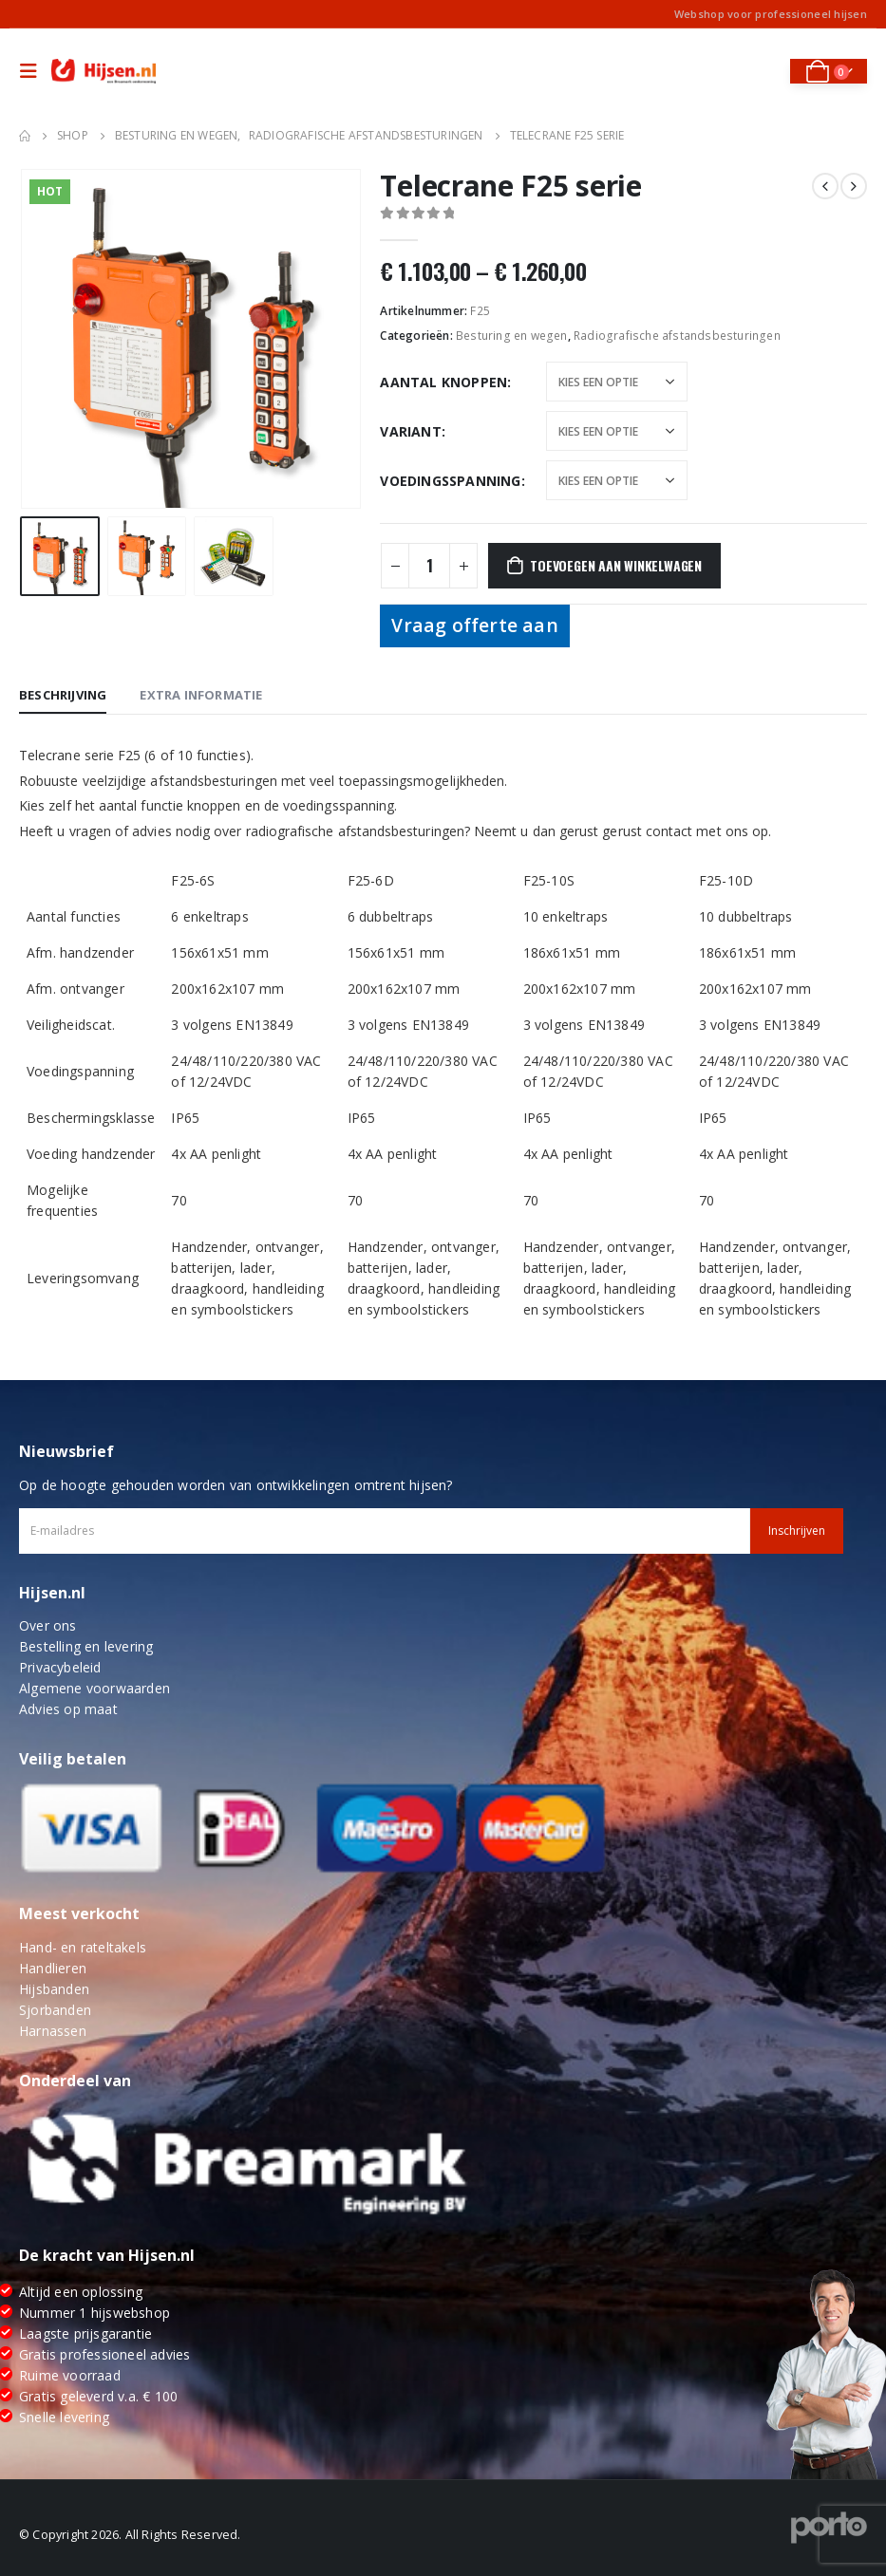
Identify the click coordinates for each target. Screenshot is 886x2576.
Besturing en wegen (512, 335)
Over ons (48, 1625)
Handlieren (52, 1968)
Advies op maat (68, 1709)
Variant (410, 431)
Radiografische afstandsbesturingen (677, 335)
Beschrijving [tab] (62, 694)
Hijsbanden (54, 1989)
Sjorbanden (55, 2010)
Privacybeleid (60, 1667)
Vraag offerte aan (474, 625)
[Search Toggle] (762, 71)
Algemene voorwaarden (94, 1688)
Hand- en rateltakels (82, 1947)
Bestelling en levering (86, 1646)
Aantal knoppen (443, 382)
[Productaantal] (429, 565)
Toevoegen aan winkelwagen (616, 565)
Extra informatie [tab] (201, 694)
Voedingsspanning (450, 481)
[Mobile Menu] (33, 71)
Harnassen (52, 2031)
